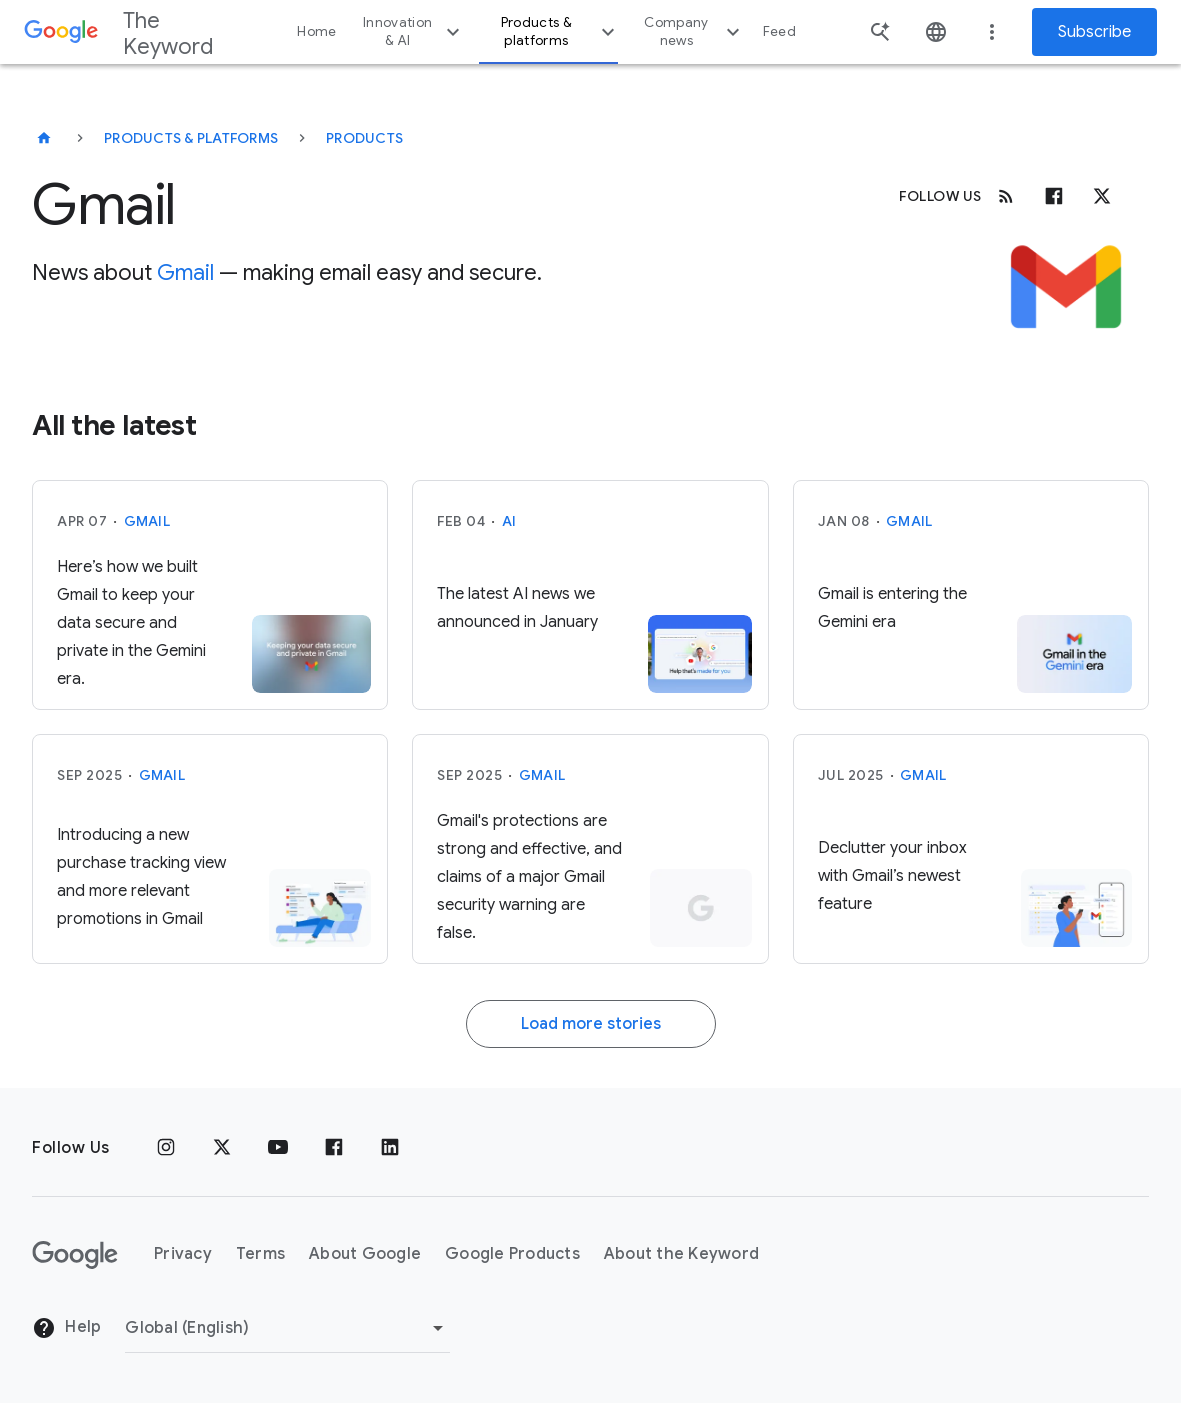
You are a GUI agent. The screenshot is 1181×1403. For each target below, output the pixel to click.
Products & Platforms (191, 138)
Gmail (185, 272)
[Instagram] (166, 1148)
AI (509, 521)
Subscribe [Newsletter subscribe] (1094, 32)
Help (66, 1328)
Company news (694, 31)
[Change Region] (287, 1328)
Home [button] (316, 31)
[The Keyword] (44, 138)
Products (364, 138)
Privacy (183, 1254)
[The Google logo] (75, 1255)
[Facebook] (1054, 196)
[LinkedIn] (390, 1148)
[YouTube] (278, 1148)
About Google (365, 1254)
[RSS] (1006, 196)
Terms (260, 1254)
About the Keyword (681, 1254)
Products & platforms (561, 31)
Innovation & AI (414, 31)
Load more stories (591, 1024)
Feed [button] (779, 31)
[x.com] (1102, 196)
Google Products (512, 1254)
